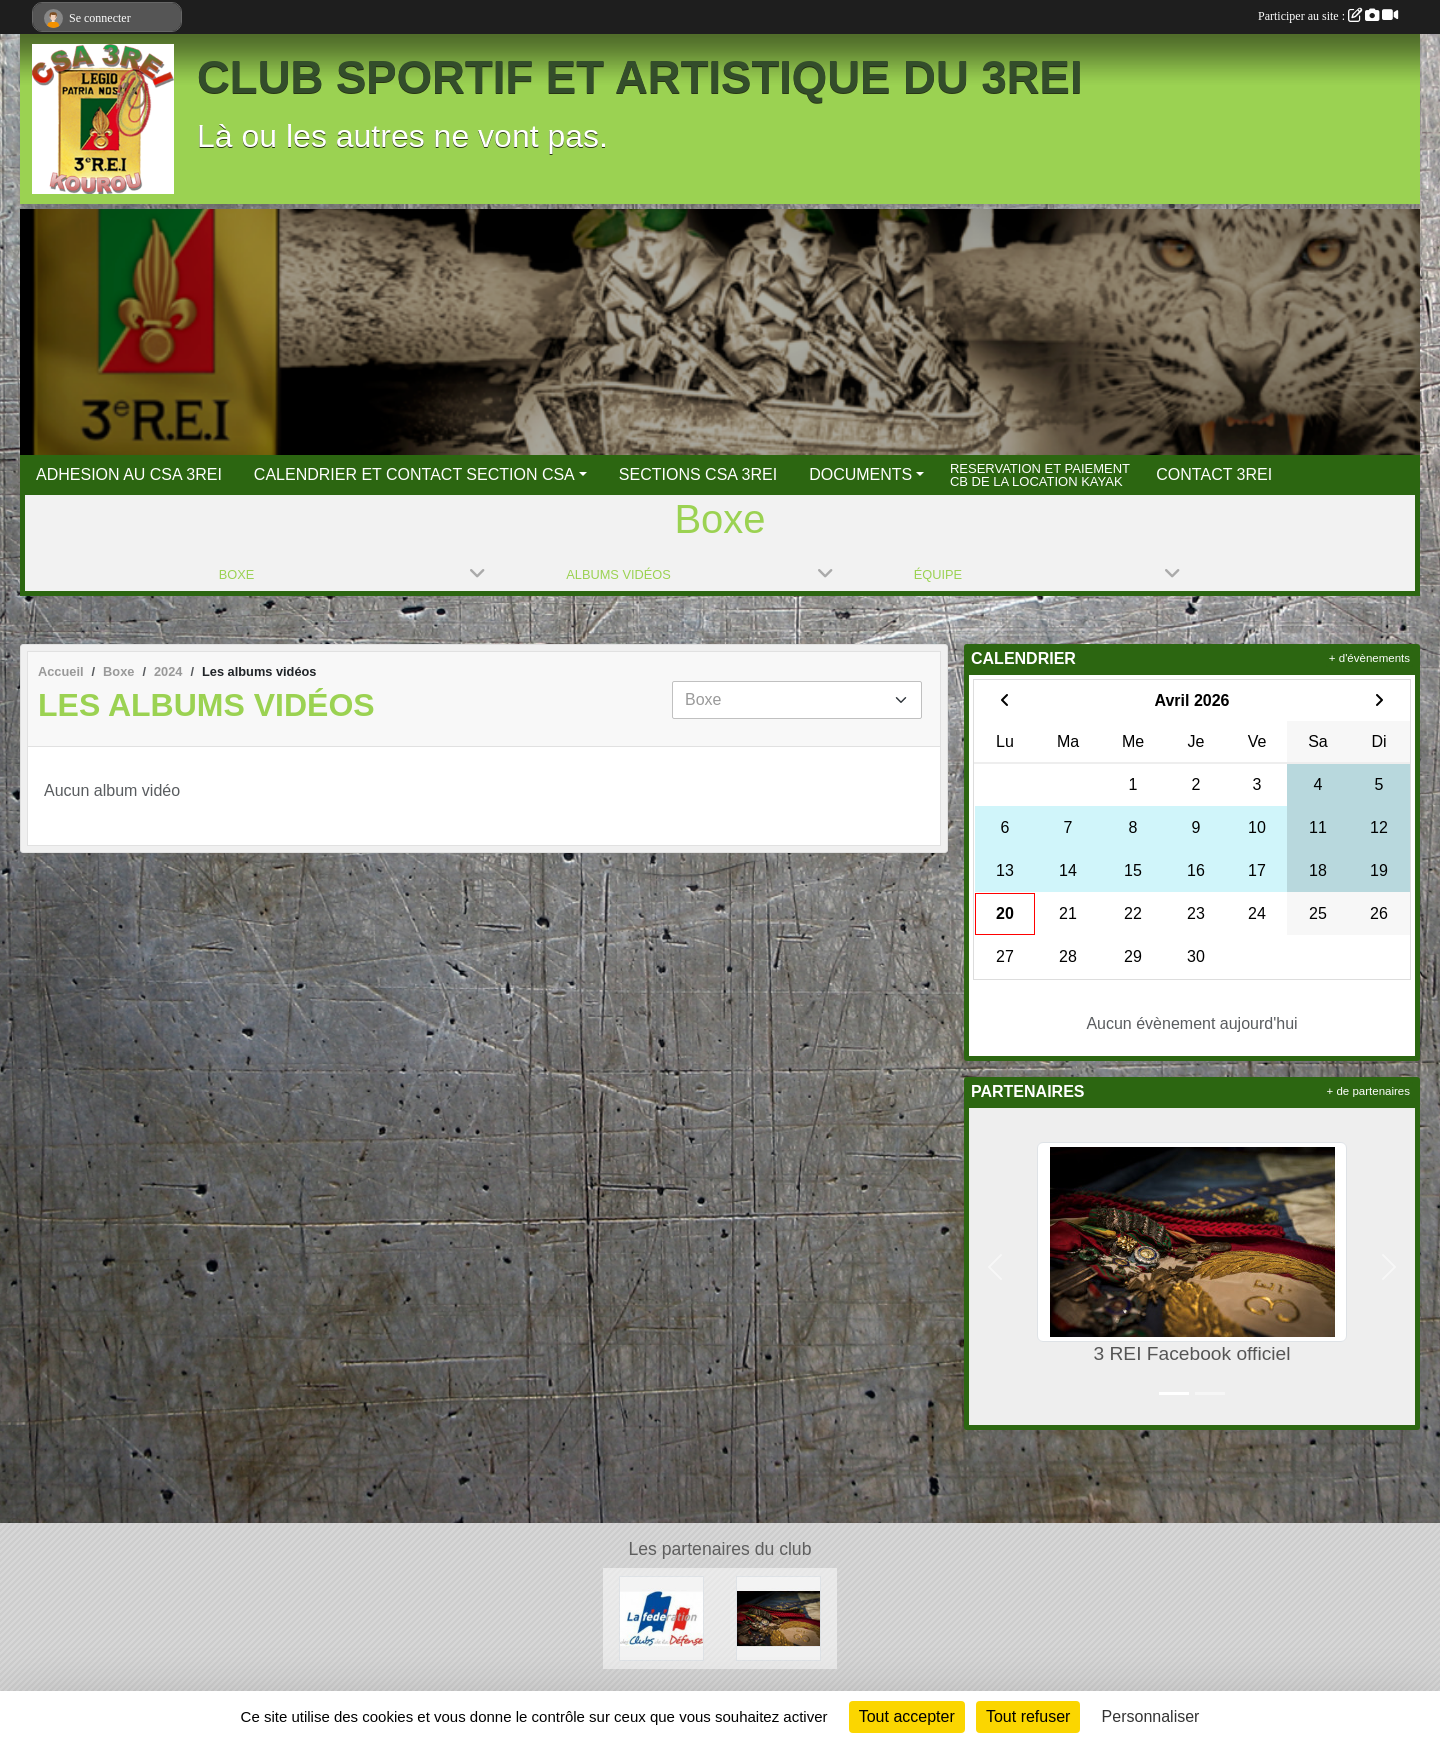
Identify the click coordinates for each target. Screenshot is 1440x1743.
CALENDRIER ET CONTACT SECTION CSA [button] (414, 474)
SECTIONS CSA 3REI (698, 474)
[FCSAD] (661, 1617)
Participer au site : (1328, 16)
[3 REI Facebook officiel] (778, 1617)
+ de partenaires (1368, 1091)
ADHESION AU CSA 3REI (129, 474)
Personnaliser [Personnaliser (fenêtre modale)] (1151, 1716)
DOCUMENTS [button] (860, 474)
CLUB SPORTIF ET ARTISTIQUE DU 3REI (640, 77)
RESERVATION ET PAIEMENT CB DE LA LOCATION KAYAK (1040, 474)
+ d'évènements (1369, 658)
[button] (995, 1266)
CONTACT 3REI (1214, 474)
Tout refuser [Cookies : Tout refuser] (1028, 1716)
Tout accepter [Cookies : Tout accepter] (907, 1716)
